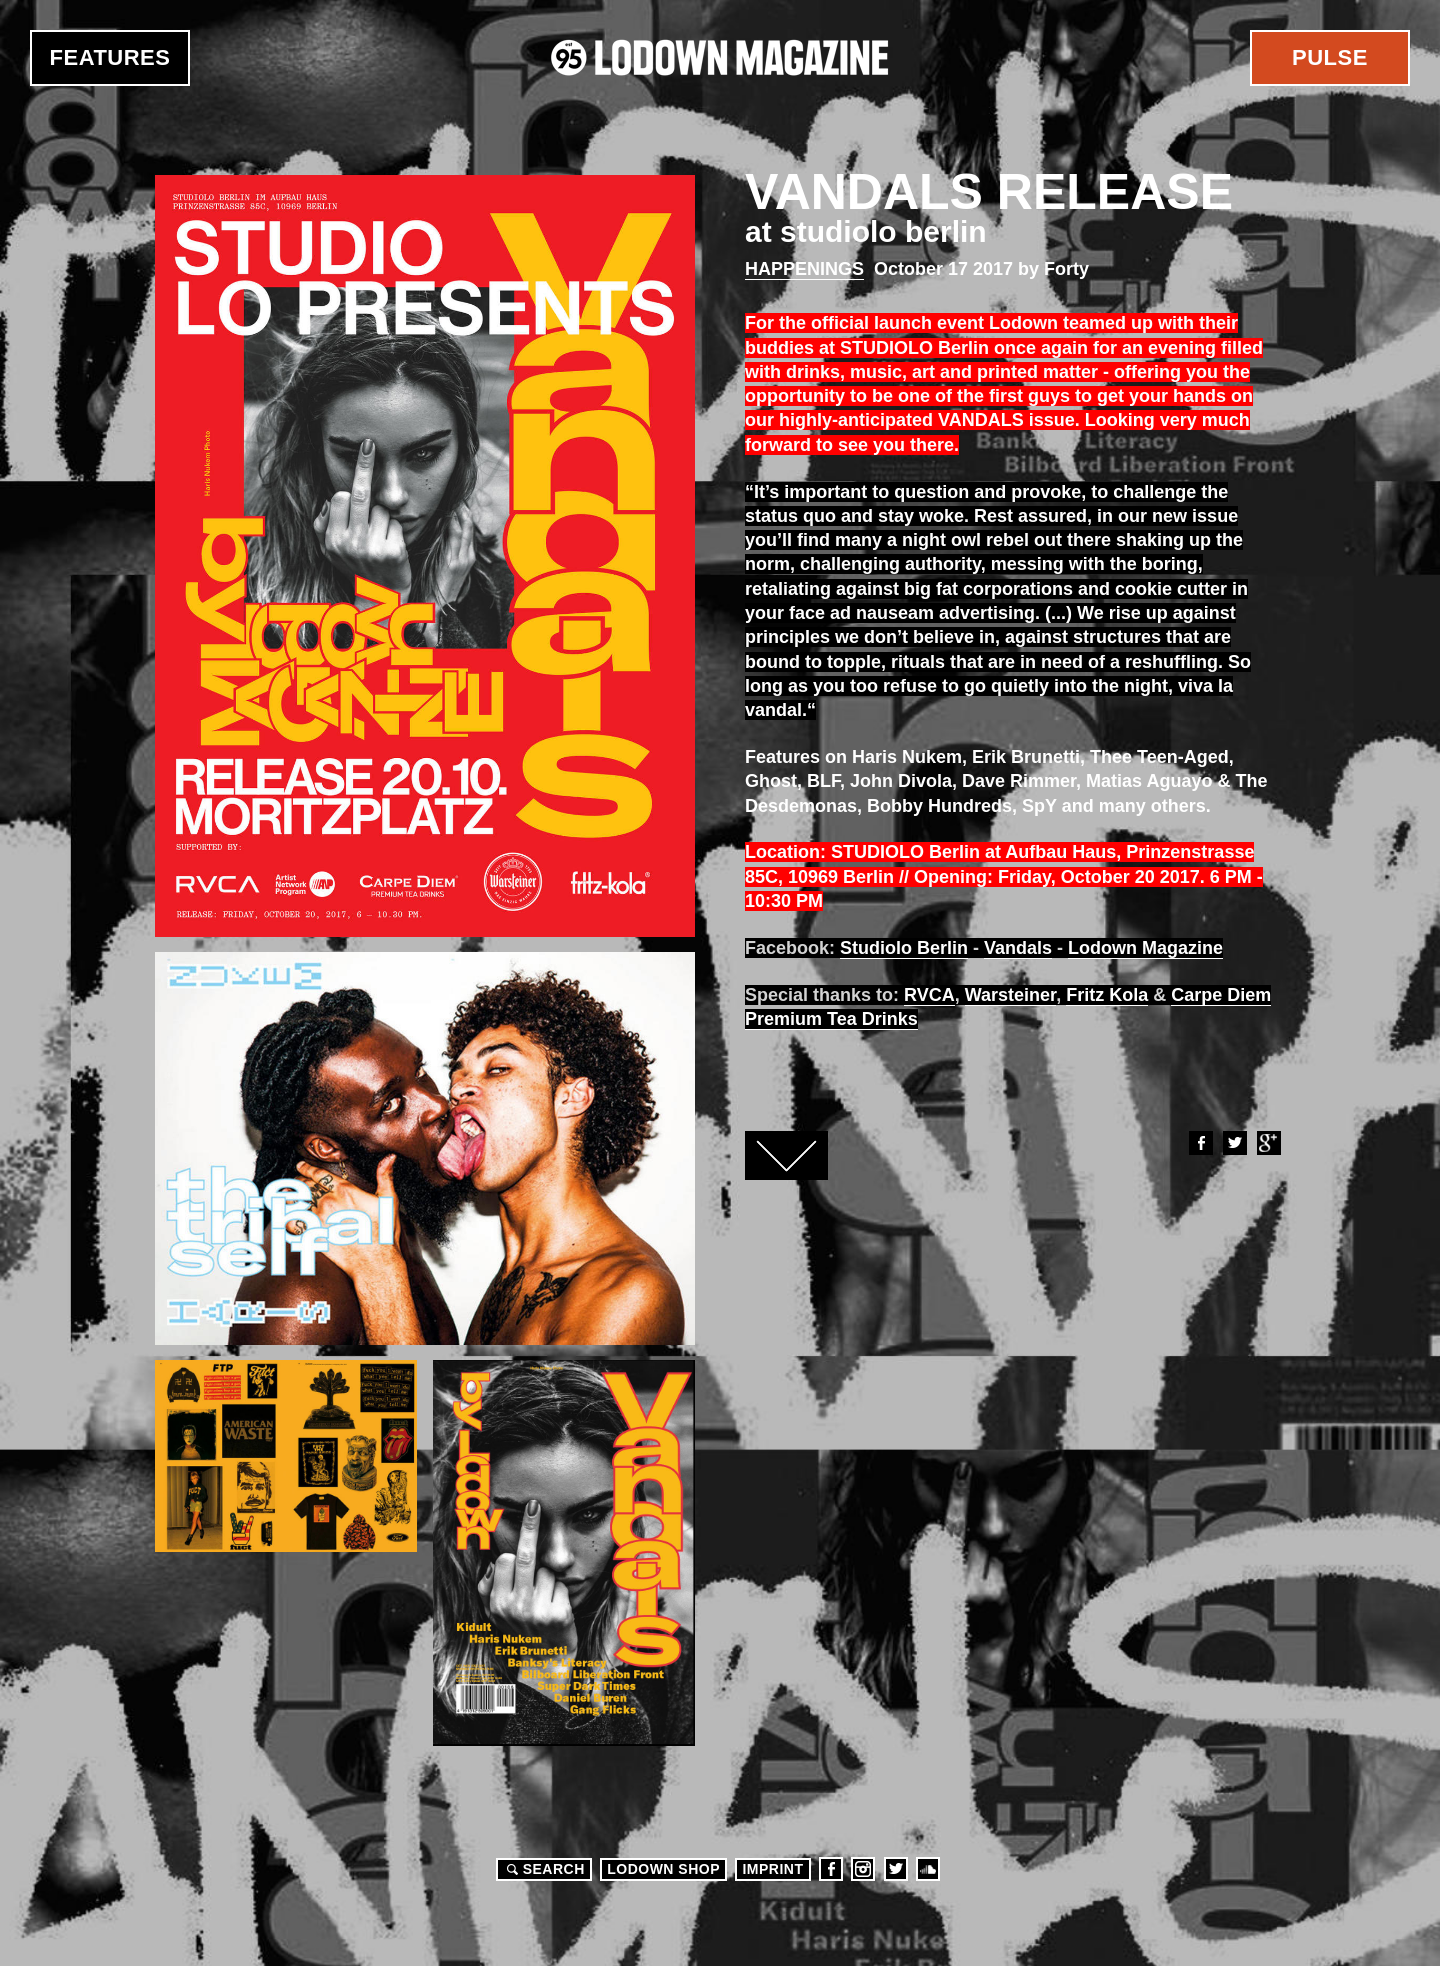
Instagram (863, 1869)
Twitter (1234, 1143)
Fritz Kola (1107, 995)
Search (543, 1869)
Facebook (1200, 1143)
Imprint (772, 1869)
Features (110, 57)
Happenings (804, 269)
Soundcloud (928, 1869)
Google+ (1268, 1143)
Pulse (1330, 57)
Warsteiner (1010, 995)
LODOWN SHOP (663, 1869)
